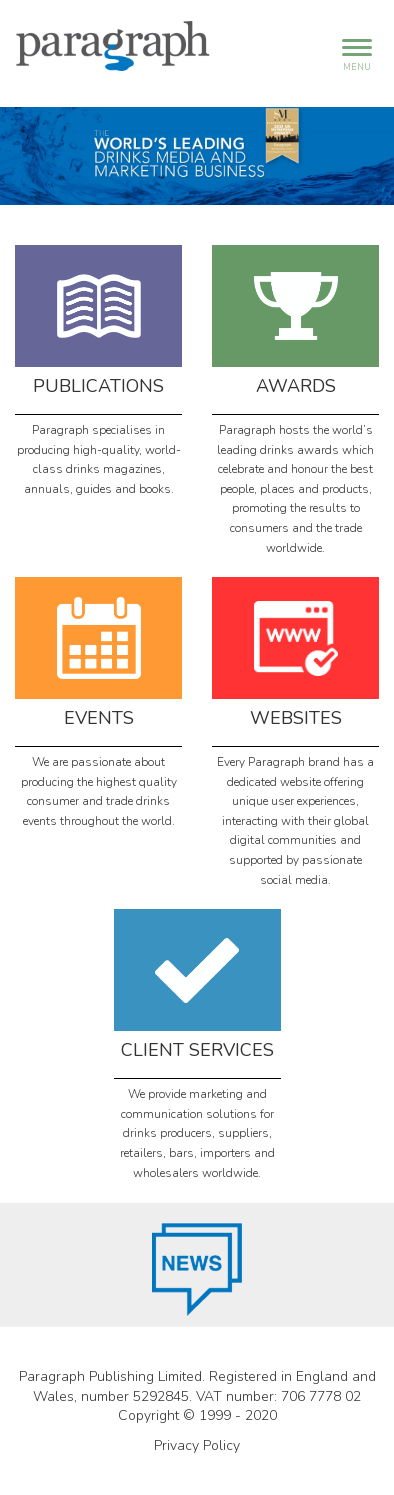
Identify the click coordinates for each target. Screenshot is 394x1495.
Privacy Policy (197, 1445)
